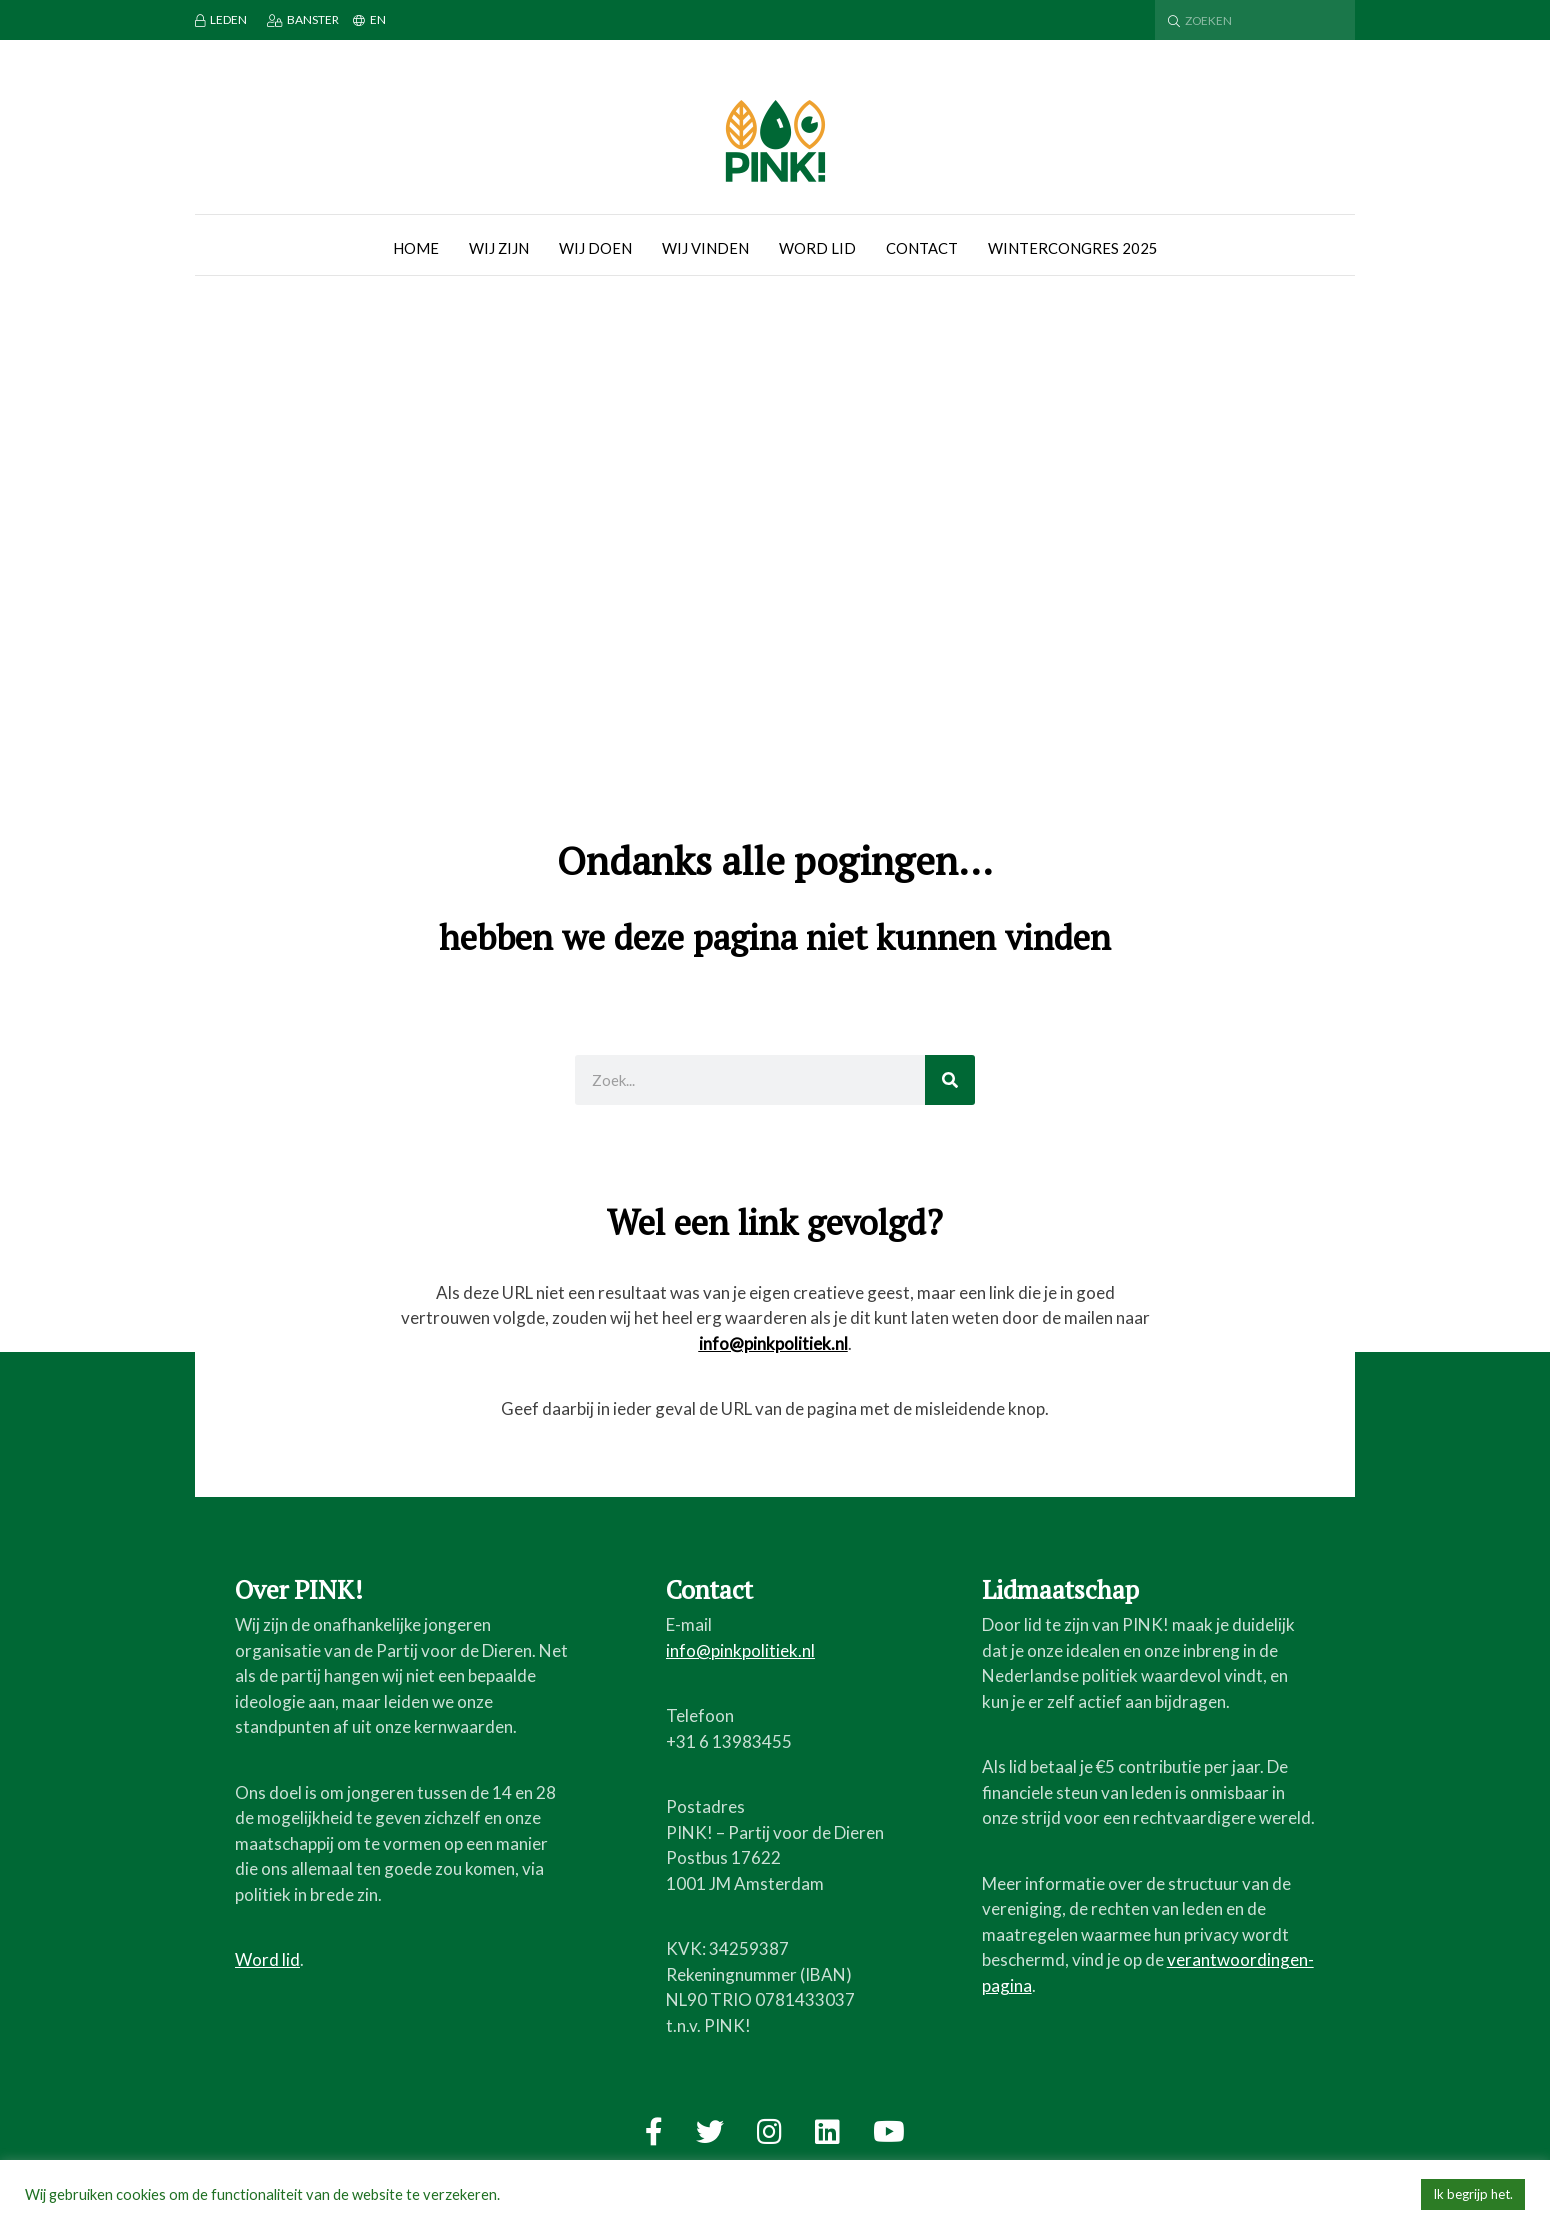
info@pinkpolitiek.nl (773, 1343)
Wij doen (595, 248)
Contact (922, 248)
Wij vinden (705, 248)
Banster (303, 19)
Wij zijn (499, 248)
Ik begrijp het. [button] (1473, 2194)
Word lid (817, 248)
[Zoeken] (950, 1080)
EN (369, 19)
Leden (221, 19)
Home (416, 248)
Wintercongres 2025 (1073, 248)
